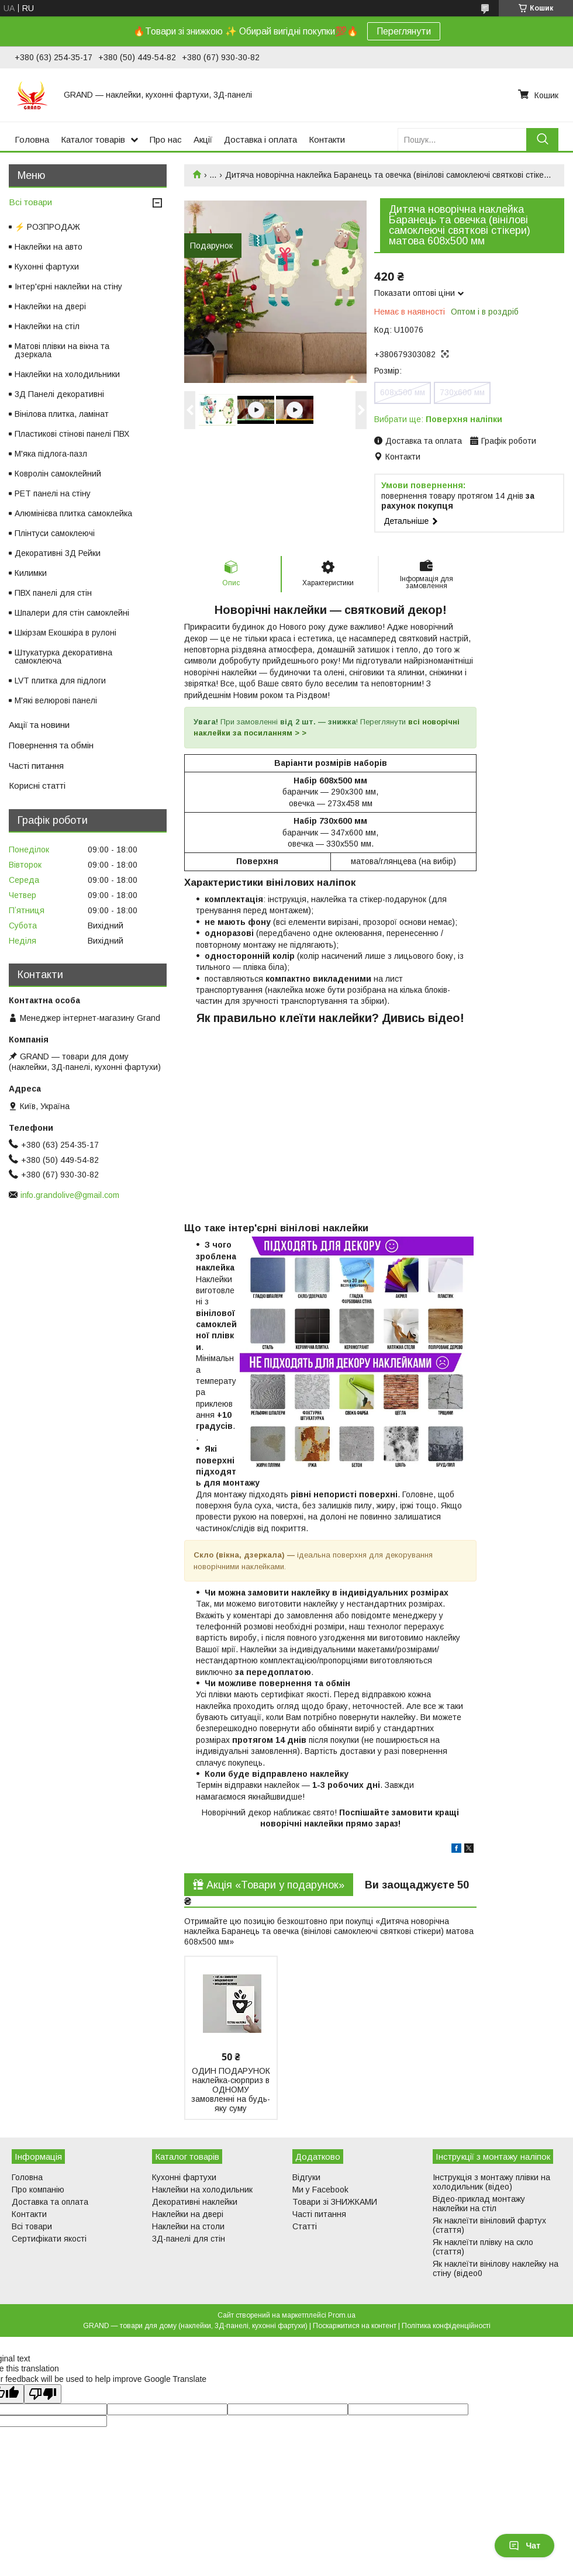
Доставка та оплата (50, 2201)
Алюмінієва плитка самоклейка (73, 513)
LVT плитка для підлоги (60, 680)
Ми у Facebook (320, 2189)
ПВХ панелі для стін (53, 593)
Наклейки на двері (50, 306)
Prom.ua (341, 2315)
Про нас (166, 139)
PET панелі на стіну (53, 493)
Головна (32, 139)
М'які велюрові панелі (56, 700)
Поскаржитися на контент (354, 2326)
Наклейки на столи (188, 2226)
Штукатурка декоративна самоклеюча (63, 656)
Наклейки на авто (48, 246)
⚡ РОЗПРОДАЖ (47, 227)
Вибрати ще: (438, 419)
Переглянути (404, 31)
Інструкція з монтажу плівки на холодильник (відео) (491, 2182)
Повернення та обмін (51, 745)
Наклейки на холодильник (202, 2189)
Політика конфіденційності (446, 2326)
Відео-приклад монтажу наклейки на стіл (479, 2203)
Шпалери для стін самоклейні (72, 612)
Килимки (31, 573)
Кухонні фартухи (47, 266)
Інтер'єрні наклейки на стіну (68, 286)
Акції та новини (39, 725)
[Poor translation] (42, 2394)
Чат (524, 2545)
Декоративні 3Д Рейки (58, 553)
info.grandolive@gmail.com (69, 1195)
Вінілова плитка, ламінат (62, 414)
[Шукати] (542, 139)
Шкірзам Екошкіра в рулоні (65, 632)
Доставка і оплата (260, 139)
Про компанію (38, 2189)
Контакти (327, 139)
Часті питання (36, 766)
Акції (203, 139)
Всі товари (30, 202)
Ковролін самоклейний (58, 473)
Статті (304, 2226)
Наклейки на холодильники (67, 374)
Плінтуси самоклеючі (55, 533)
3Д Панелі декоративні (59, 394)
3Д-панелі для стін (188, 2238)
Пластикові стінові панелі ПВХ (72, 433)
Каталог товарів (93, 139)
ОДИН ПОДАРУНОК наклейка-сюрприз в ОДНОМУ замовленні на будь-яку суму (230, 2089)
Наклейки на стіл (47, 326)
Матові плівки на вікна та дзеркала (62, 350)
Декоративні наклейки (194, 2201)
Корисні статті (37, 785)
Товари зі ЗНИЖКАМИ (334, 2201)
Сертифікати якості (49, 2238)
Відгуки (306, 2177)
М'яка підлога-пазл (51, 453)
